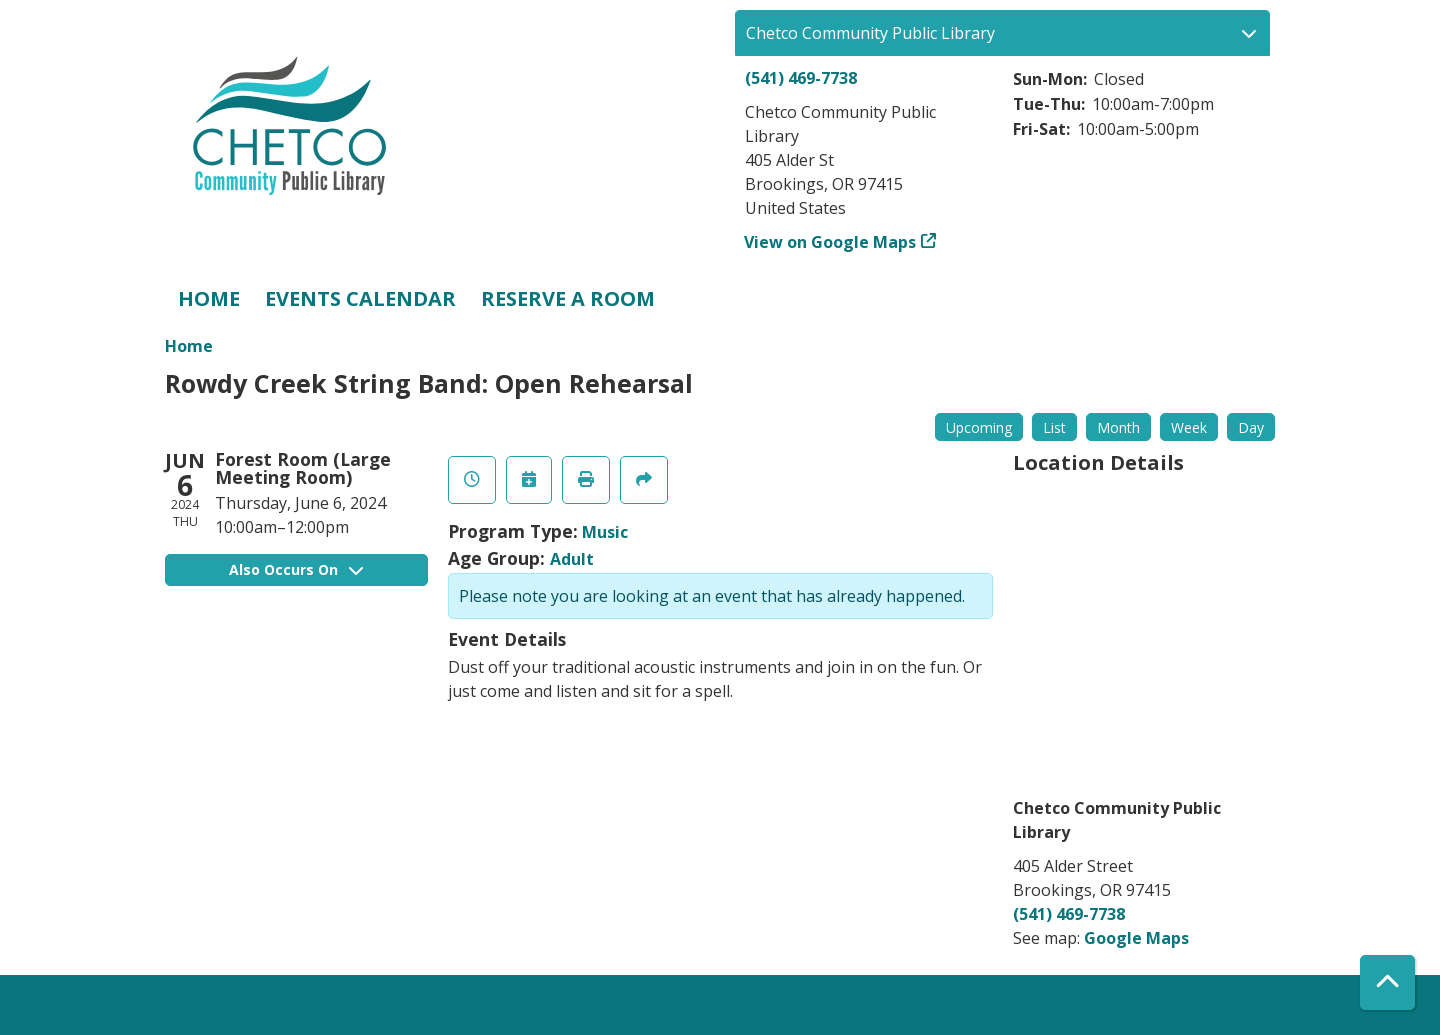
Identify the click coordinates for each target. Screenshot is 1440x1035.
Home (209, 298)
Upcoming (979, 427)
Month (1118, 427)
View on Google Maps (830, 242)
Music (605, 532)
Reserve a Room (568, 298)
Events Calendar (360, 298)
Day (1251, 427)
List (1054, 427)
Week (1189, 427)
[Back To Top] (1387, 982)
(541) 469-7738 (801, 78)
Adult (572, 559)
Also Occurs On (296, 569)
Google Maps (1136, 938)
